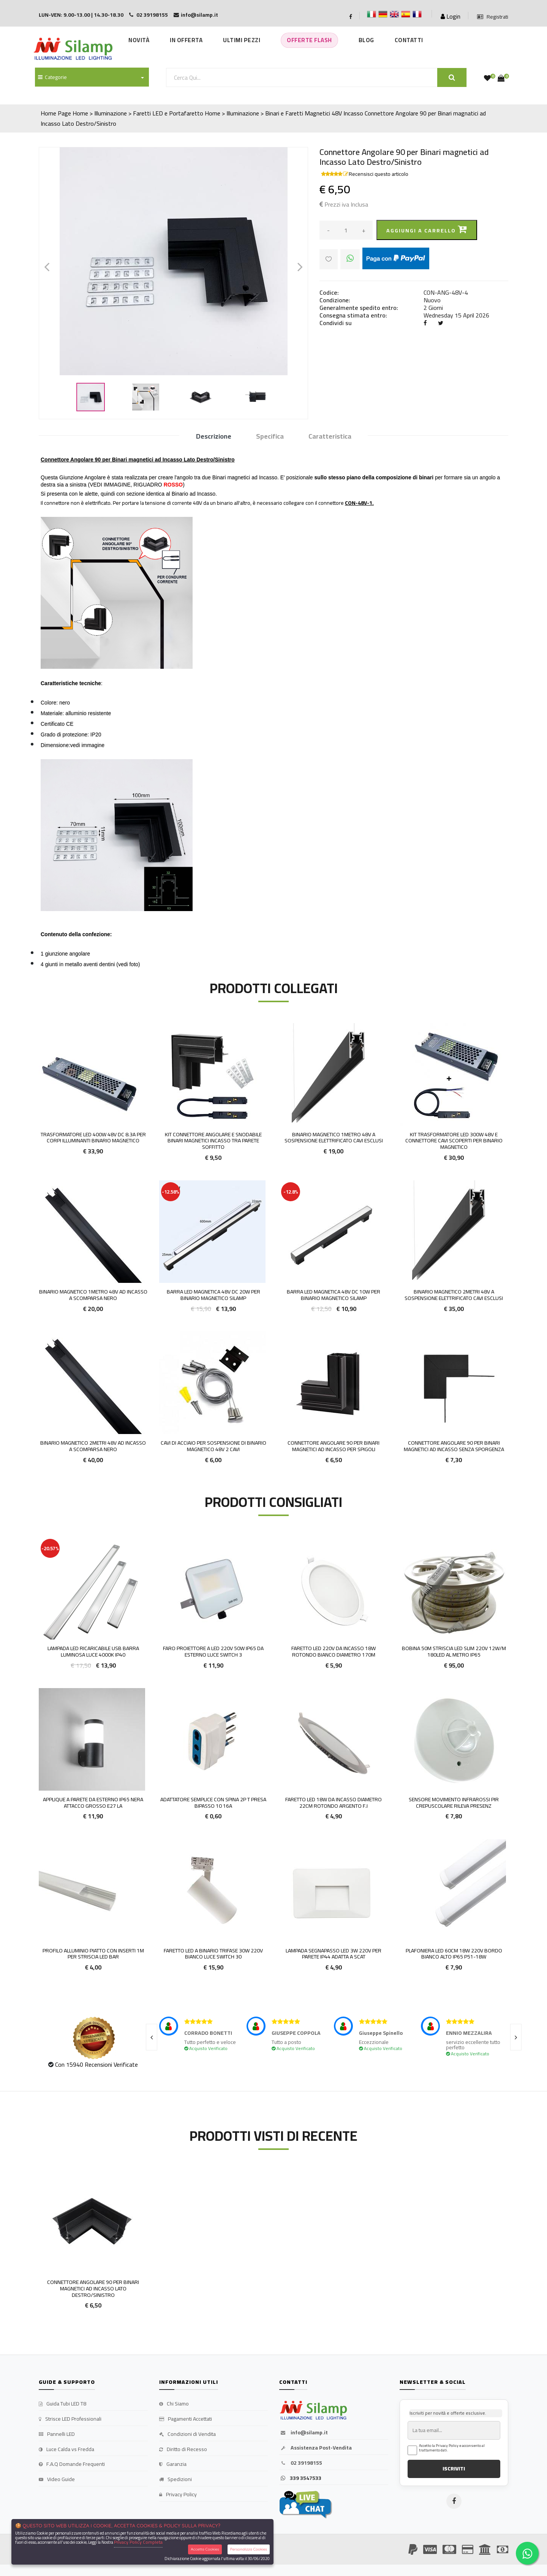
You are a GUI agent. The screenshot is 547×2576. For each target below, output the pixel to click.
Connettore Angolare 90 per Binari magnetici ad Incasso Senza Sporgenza (454, 1446)
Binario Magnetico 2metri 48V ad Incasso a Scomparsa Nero (93, 1446)
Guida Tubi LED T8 (62, 2404)
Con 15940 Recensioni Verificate (96, 2064)
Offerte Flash (309, 40)
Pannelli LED (57, 2434)
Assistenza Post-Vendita (315, 2448)
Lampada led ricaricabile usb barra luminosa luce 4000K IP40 (93, 1651)
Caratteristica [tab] (329, 436)
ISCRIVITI (454, 2468)
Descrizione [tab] (213, 436)
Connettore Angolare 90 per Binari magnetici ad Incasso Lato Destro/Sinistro (93, 2288)
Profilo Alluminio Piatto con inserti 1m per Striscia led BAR (93, 1954)
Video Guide (57, 2479)
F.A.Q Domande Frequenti (72, 2464)
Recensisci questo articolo (378, 174)
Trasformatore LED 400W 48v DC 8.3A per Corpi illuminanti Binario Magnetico (93, 1137)
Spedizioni (175, 2479)
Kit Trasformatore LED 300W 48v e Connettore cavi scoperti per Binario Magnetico (454, 1140)
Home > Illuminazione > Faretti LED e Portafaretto (138, 113)
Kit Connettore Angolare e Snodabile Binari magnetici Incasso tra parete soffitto (213, 1140)
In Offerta (186, 40)
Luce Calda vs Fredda (66, 2449)
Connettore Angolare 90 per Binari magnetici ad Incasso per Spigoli (333, 1446)
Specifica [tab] (270, 436)
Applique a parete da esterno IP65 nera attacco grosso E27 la (93, 1802)
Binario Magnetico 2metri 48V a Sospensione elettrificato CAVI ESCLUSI (454, 1295)
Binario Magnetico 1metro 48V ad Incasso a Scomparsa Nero (93, 1295)
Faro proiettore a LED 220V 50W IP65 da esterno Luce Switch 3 (213, 1651)
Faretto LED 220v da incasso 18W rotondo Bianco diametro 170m (333, 1651)
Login (450, 16)
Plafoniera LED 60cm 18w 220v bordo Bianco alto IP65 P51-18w (454, 1954)
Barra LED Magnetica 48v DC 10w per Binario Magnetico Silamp (333, 1295)
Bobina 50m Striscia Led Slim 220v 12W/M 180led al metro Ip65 (454, 1651)
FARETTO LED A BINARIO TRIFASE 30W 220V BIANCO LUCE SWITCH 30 (213, 1954)
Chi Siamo (174, 2404)
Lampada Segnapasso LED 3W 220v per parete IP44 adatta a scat (333, 1954)
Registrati (492, 17)
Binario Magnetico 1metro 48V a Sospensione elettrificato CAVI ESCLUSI (334, 1137)
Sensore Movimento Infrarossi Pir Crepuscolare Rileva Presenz (454, 1802)
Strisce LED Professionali (70, 2419)
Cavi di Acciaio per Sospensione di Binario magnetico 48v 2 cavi (213, 1446)
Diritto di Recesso (183, 2449)
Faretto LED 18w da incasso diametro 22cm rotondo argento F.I (333, 1802)
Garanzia (173, 2464)
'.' (40, 2175)
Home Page (56, 113)
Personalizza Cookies (248, 2549)
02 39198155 (300, 2463)
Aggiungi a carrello (426, 229)
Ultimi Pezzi (241, 40)
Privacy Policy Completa (138, 2542)
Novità (138, 40)
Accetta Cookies (205, 2549)
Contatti (409, 40)
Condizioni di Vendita (187, 2434)
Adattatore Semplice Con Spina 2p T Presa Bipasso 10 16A (213, 1802)
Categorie (52, 77)
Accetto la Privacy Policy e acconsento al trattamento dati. (452, 2448)
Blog (366, 40)
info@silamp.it (303, 2432)
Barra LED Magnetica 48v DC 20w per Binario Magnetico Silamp (213, 1295)
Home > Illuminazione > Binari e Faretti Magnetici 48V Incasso (284, 113)
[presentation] (151, 2037)
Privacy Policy (178, 2494)
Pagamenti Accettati (185, 2419)
